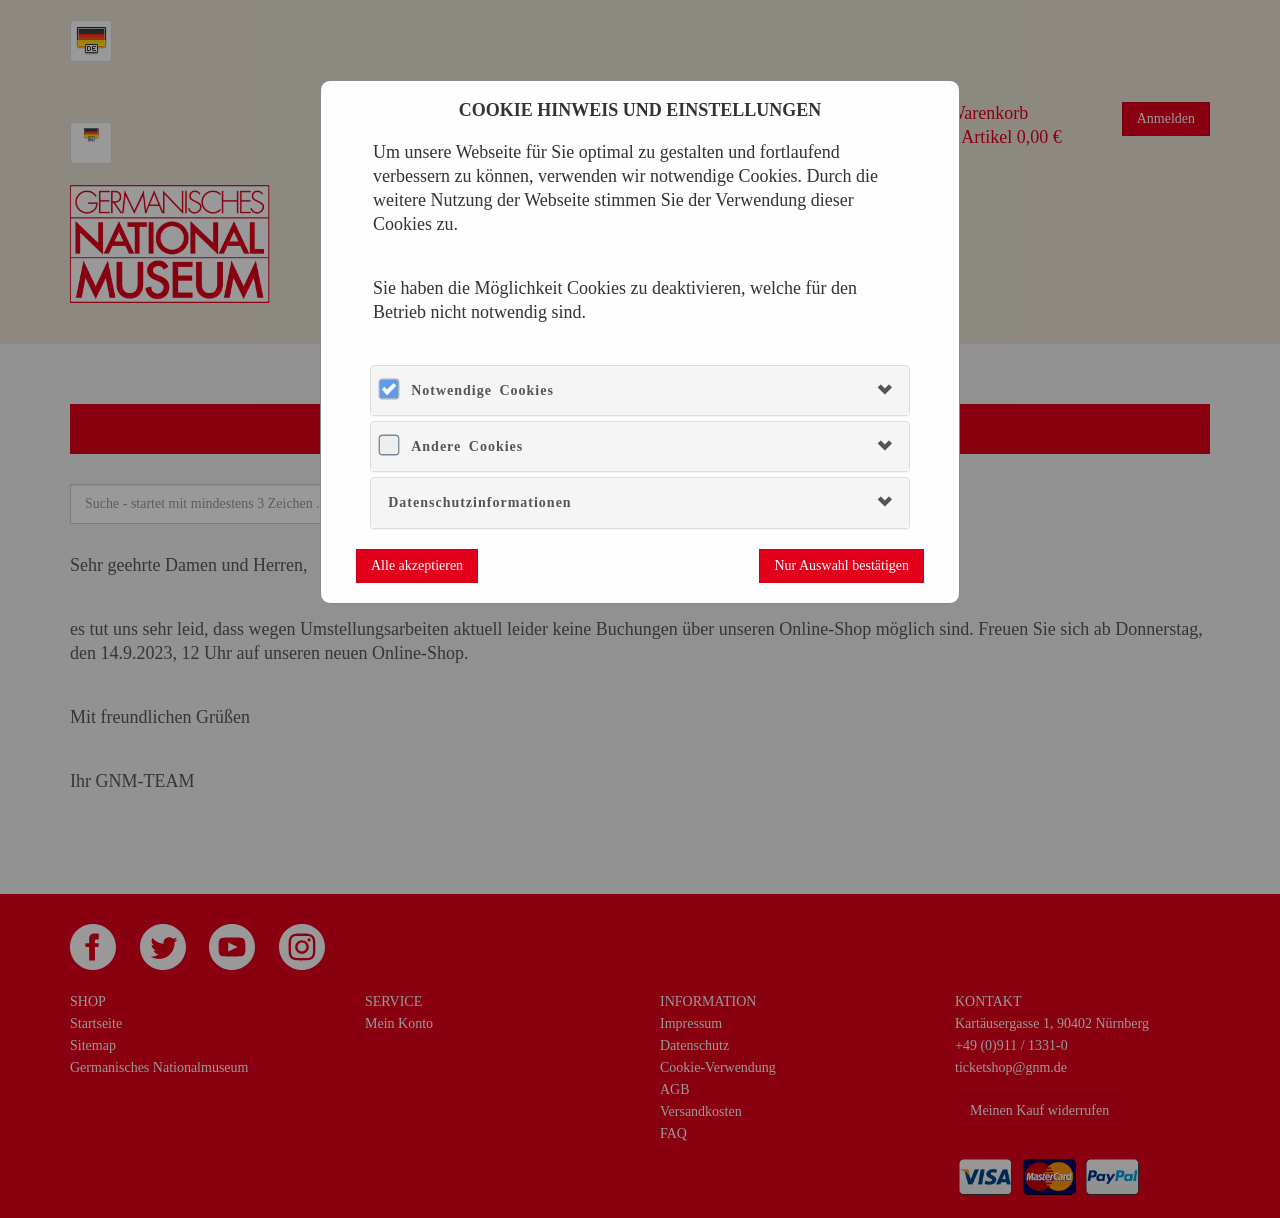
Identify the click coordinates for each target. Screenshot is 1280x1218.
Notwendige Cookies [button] (482, 390)
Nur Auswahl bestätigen (841, 565)
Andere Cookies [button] (467, 446)
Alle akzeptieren (417, 565)
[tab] (640, 390)
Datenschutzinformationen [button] (479, 502)
